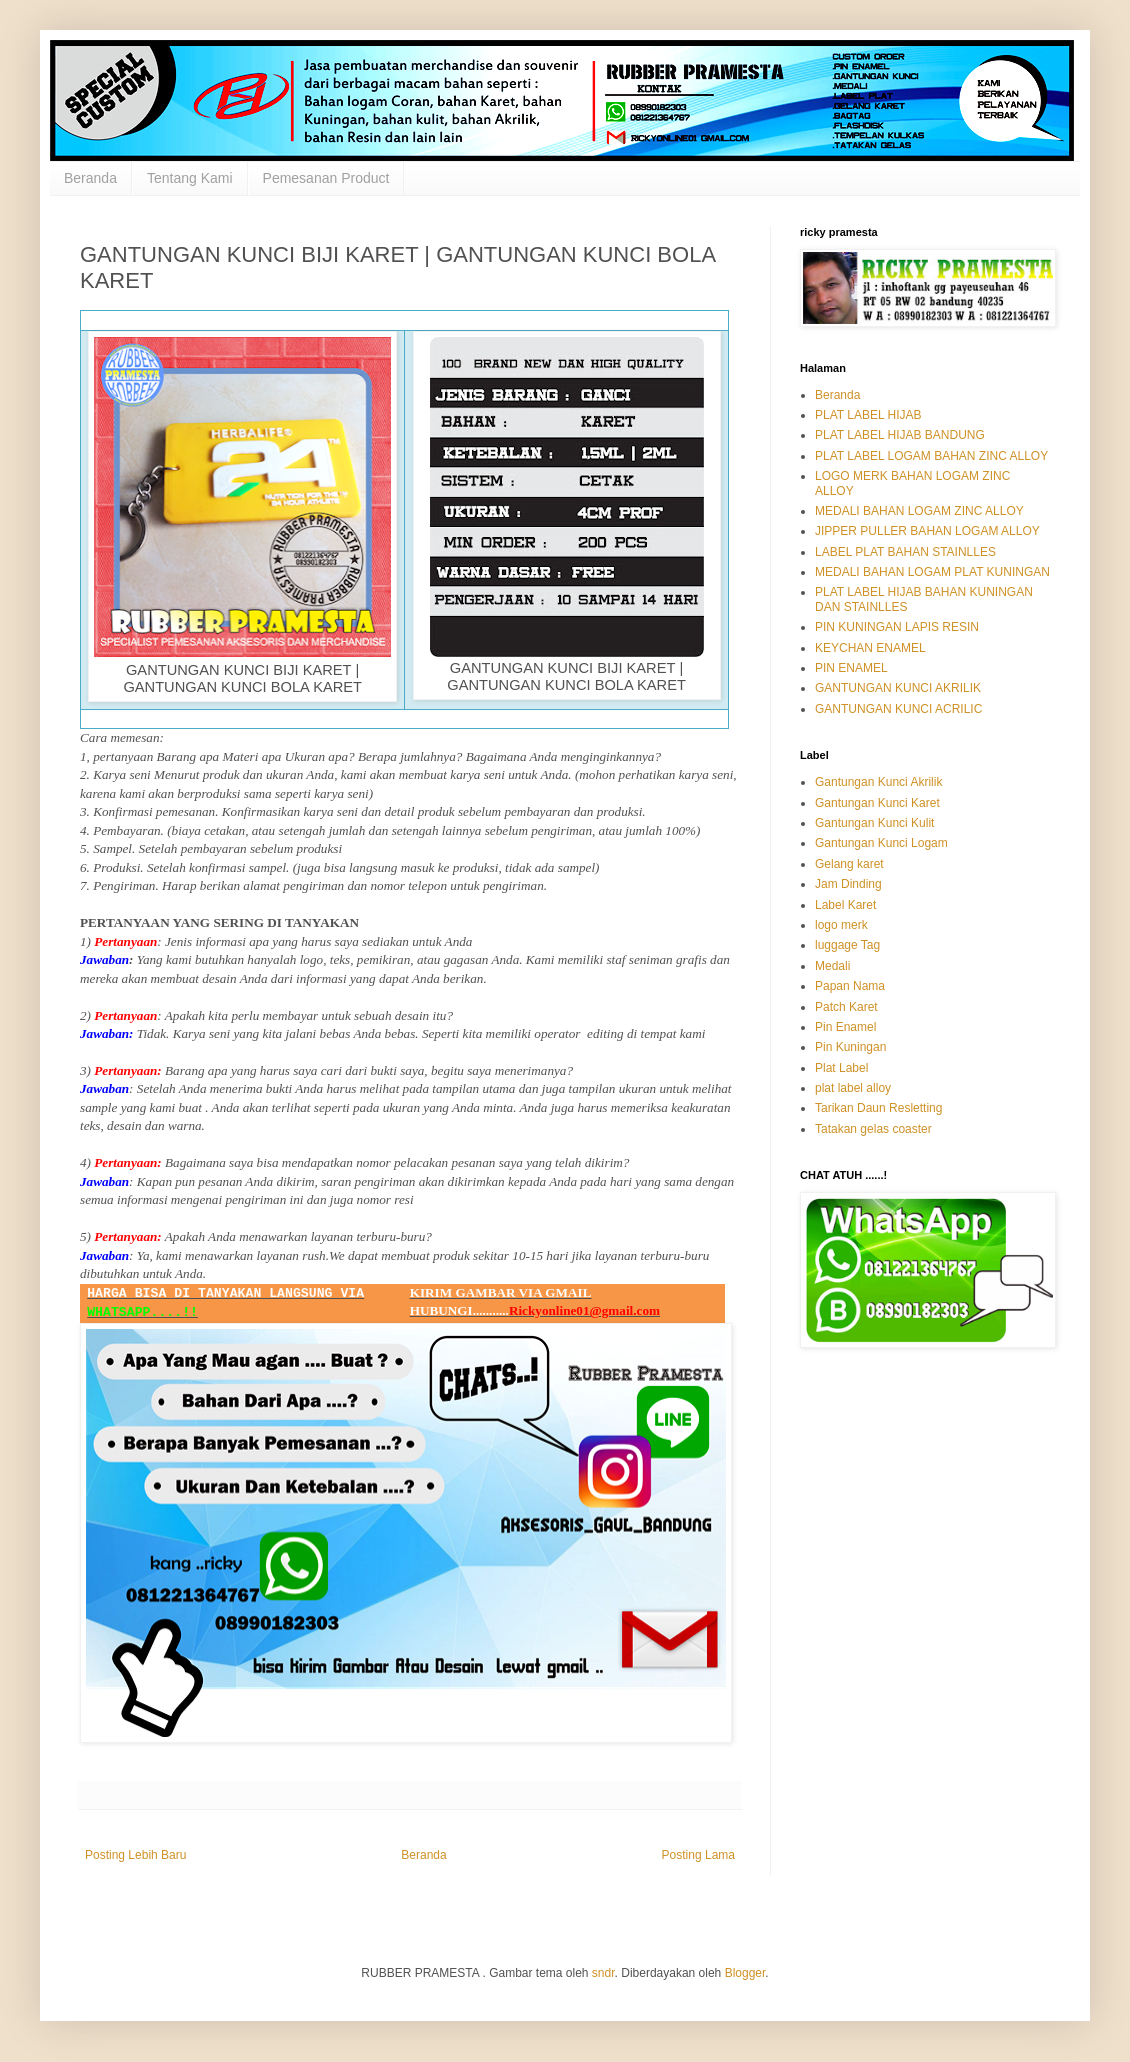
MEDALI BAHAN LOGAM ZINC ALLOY (919, 511)
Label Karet (845, 905)
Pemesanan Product (326, 178)
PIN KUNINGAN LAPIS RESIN (897, 627)
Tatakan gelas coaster (873, 1129)
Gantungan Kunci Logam (881, 843)
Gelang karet (849, 864)
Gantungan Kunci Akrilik (878, 782)
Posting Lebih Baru (135, 1855)
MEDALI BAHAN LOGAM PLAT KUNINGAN (932, 572)
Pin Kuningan (850, 1047)
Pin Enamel (845, 1027)
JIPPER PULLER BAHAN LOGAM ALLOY (927, 531)
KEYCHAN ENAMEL (870, 648)
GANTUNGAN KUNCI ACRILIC (898, 709)
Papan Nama (850, 986)
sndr (603, 1973)
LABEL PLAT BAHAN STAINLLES (905, 552)
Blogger (745, 1973)
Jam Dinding (848, 884)
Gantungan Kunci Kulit (874, 823)
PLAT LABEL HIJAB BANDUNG (900, 435)
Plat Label (841, 1068)
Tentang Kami (190, 178)
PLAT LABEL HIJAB (868, 415)
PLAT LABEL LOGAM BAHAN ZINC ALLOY (931, 456)
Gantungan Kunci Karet (877, 803)
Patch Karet (846, 1007)
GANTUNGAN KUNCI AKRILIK (898, 688)
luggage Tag (847, 945)
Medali (832, 966)
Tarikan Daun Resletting (878, 1108)
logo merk (841, 925)
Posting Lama (698, 1855)
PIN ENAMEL (851, 668)
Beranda (90, 178)
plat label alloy (853, 1088)
